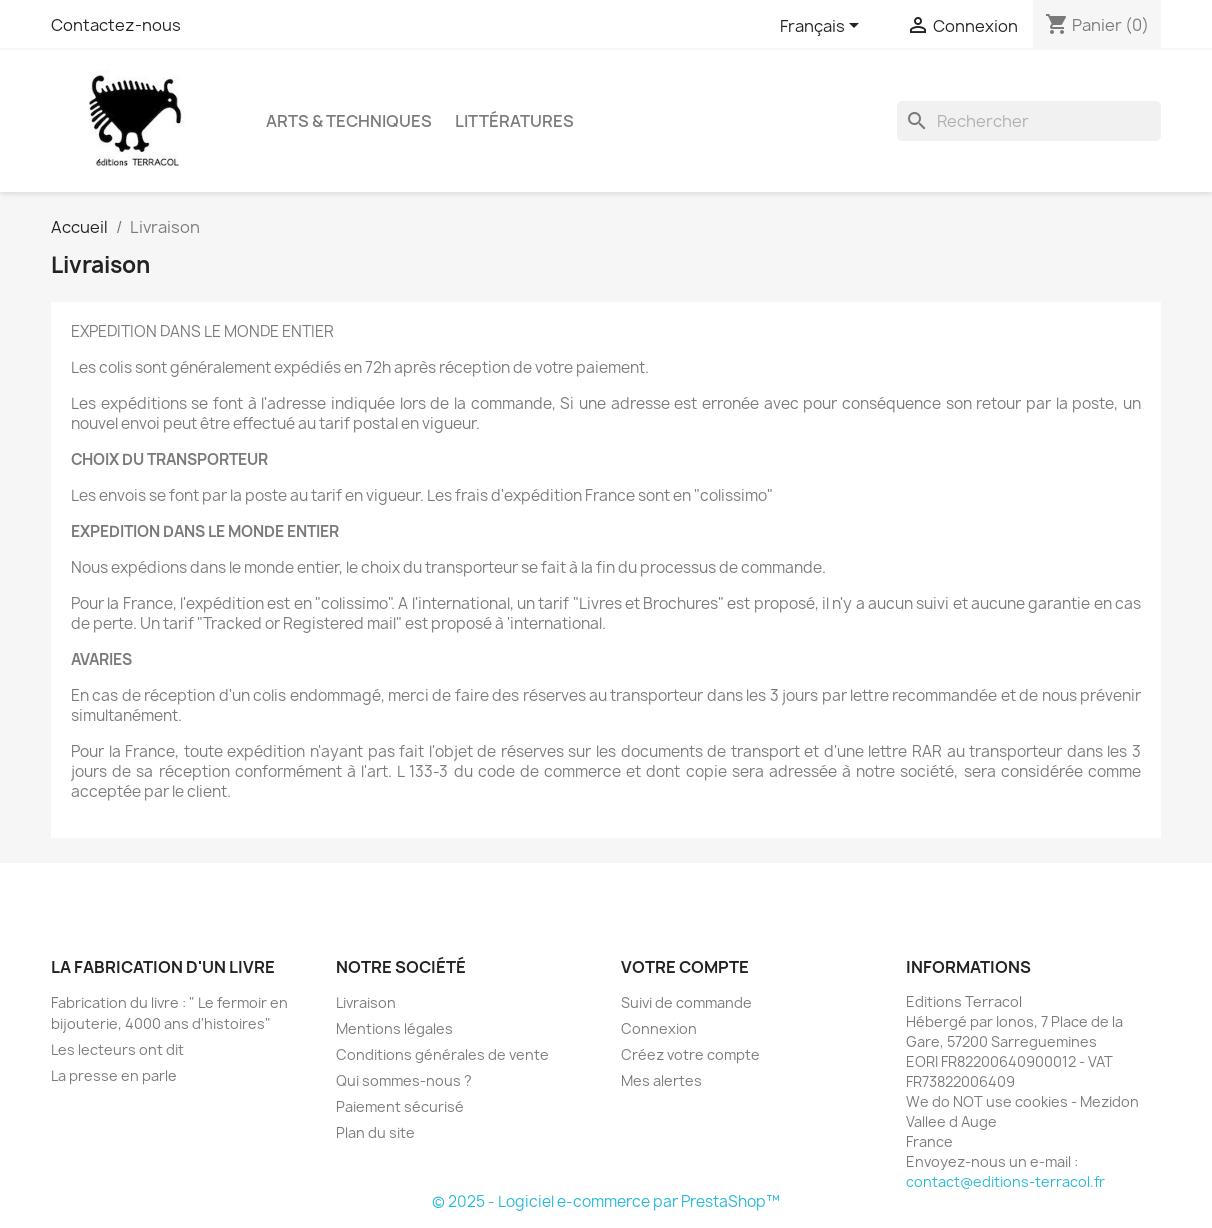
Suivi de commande (686, 1002)
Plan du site (375, 1132)
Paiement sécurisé (400, 1106)
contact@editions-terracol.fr (1005, 1181)
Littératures (514, 121)
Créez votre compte (690, 1054)
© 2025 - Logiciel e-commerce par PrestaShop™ (606, 1201)
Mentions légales (394, 1028)
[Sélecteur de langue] (823, 27)
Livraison (366, 1002)
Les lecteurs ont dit (117, 1049)
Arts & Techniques (349, 121)
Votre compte (685, 967)
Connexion (659, 1028)
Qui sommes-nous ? (404, 1080)
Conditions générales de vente (442, 1054)
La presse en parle (114, 1075)
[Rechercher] (1029, 121)
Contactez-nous (116, 25)
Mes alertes (661, 1080)
